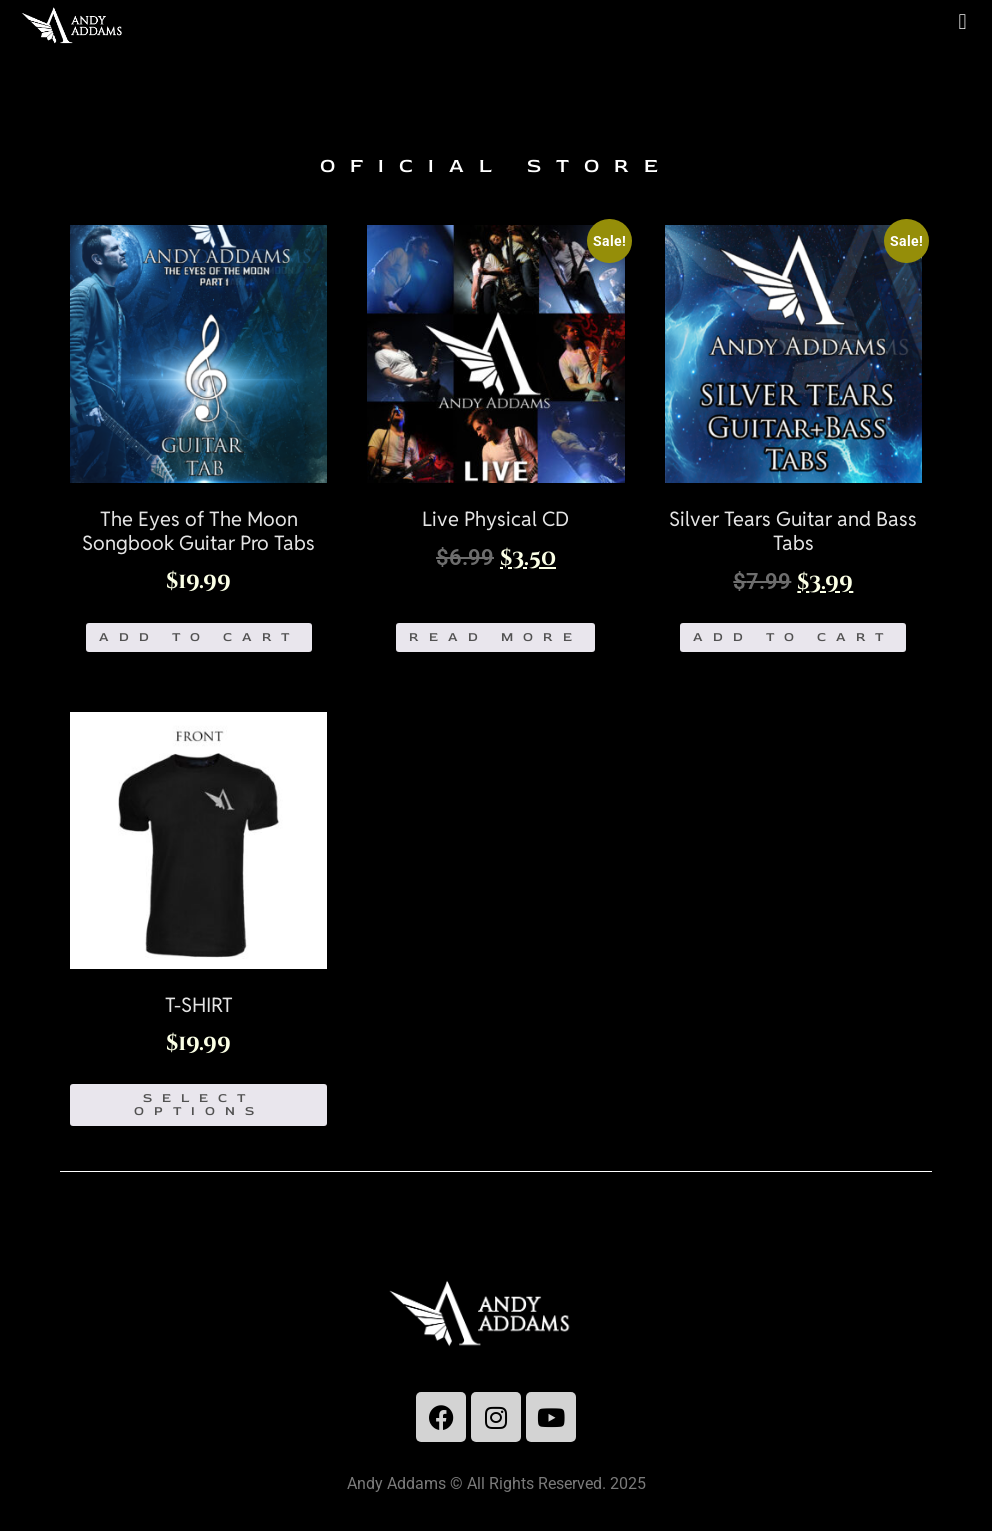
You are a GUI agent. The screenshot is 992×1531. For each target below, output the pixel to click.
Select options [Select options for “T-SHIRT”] (199, 1104)
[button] (962, 21)
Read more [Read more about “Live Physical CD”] (495, 637)
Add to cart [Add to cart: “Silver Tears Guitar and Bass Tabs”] (793, 637)
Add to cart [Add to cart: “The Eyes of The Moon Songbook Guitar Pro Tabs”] (199, 637)
